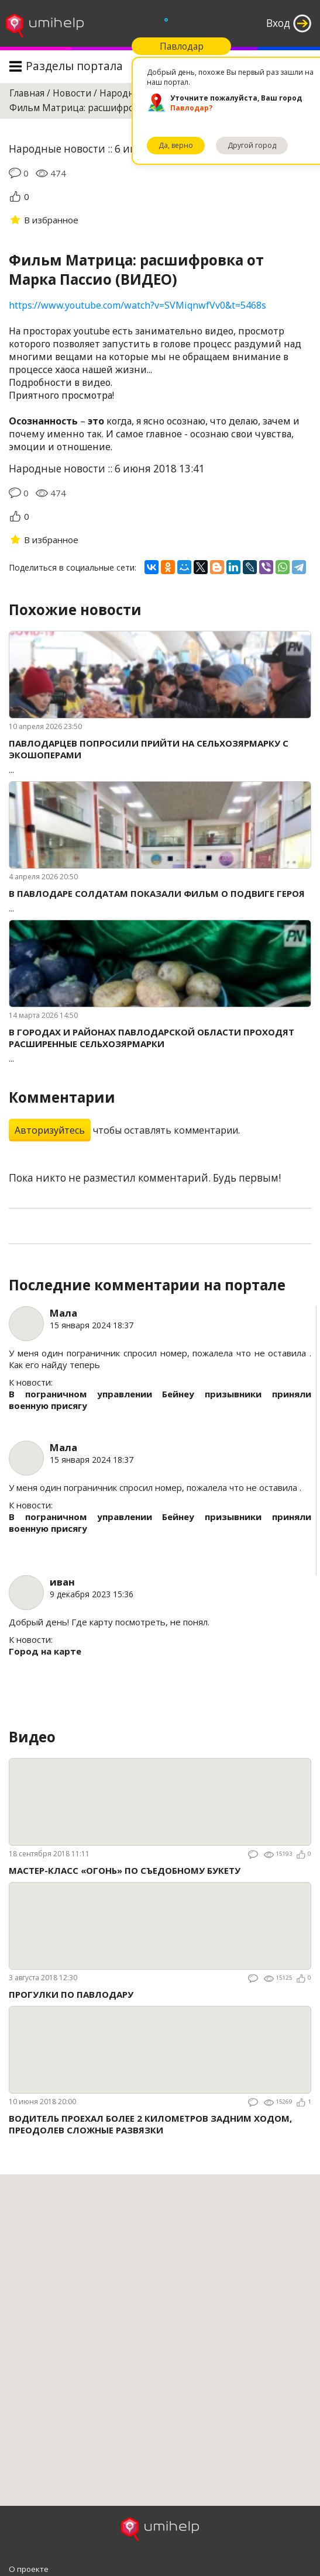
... (160, 756)
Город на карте (45, 1651)
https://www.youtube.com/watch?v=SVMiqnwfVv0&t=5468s (137, 305)
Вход (278, 23)
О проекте (29, 2569)
